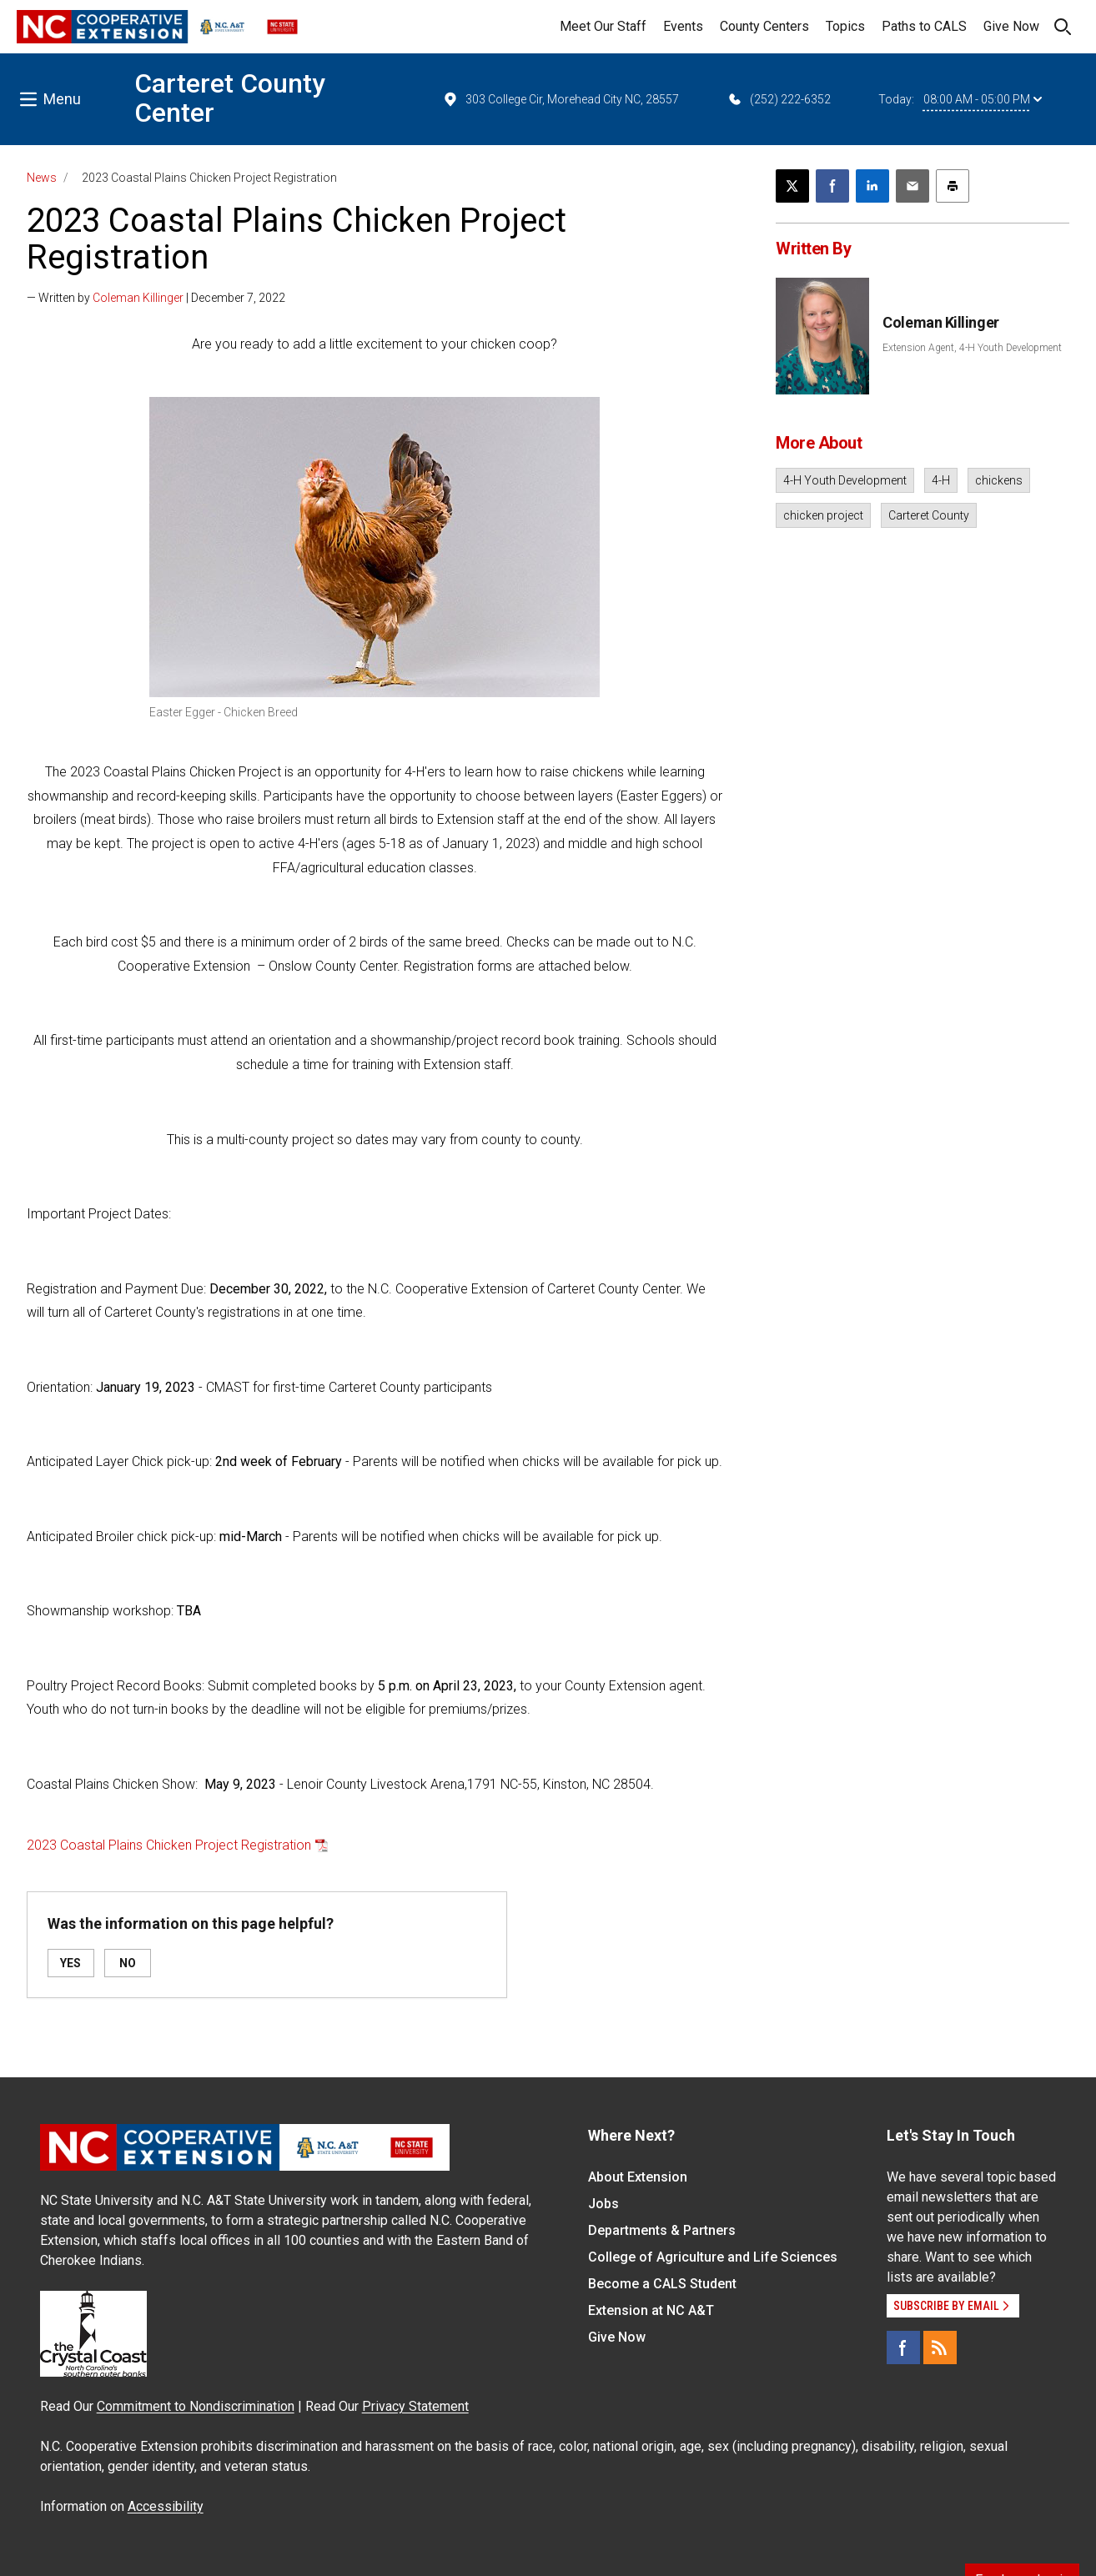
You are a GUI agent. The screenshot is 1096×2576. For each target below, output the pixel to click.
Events (683, 26)
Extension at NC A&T (651, 2310)
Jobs (603, 2204)
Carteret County (928, 515)
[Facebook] (903, 2347)
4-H (941, 480)
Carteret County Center (229, 98)
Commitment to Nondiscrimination (195, 2406)
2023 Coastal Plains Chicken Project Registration (169, 1845)
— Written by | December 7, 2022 (156, 297)
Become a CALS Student (662, 2284)
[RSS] (940, 2347)
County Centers (764, 26)
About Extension (637, 2177)
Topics (845, 26)
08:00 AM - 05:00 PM (982, 99)
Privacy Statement (415, 2406)
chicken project (823, 515)
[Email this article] (912, 186)
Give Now (1011, 26)
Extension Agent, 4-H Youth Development (972, 348)
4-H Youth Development (845, 480)
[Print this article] (952, 186)
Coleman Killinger (138, 297)
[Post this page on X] (792, 186)
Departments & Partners (662, 2230)
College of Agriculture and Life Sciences (712, 2257)
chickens (999, 480)
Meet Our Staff (603, 26)
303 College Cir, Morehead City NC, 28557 (560, 99)
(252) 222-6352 (778, 99)
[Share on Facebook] (832, 186)
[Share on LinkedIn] (872, 186)
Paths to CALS (924, 26)
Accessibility (166, 2506)
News (42, 177)
